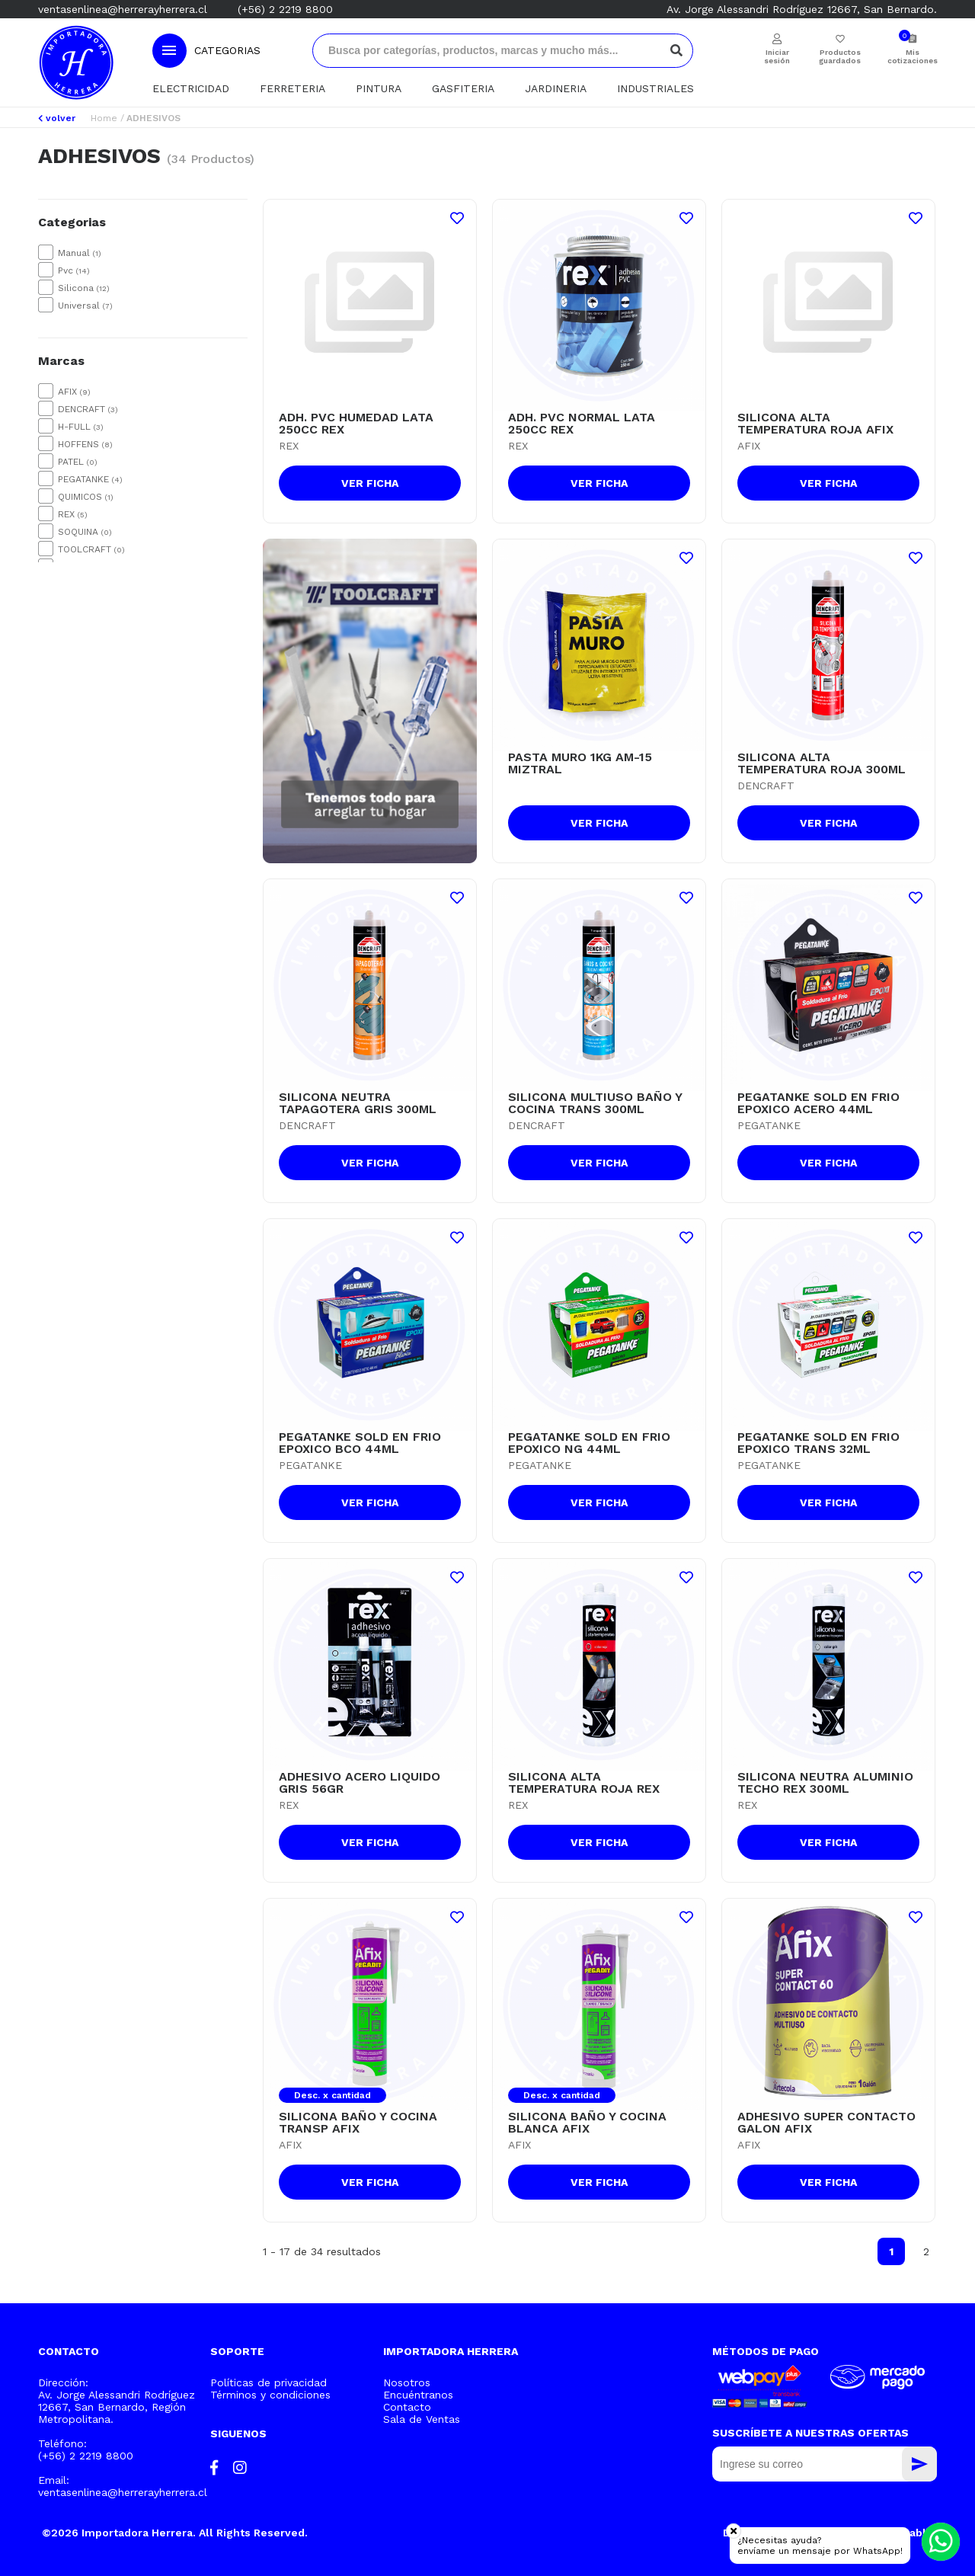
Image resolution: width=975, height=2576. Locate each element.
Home (104, 118)
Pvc (74, 270)
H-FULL (81, 426)
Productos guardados (840, 56)
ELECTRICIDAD (190, 88)
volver (56, 118)
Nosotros (406, 2382)
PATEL (78, 461)
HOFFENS (85, 444)
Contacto (407, 2407)
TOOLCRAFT (91, 549)
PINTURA (378, 88)
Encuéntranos (418, 2395)
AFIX (74, 391)
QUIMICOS (85, 496)
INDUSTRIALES (655, 88)
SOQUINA (85, 531)
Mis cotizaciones (912, 56)
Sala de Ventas (421, 2419)
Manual (79, 253)
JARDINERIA (556, 88)
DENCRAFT (88, 409)
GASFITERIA (463, 88)
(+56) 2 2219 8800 (285, 9)
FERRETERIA (292, 88)
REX (73, 514)
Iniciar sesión (777, 56)
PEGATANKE (90, 479)
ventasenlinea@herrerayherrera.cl (122, 9)
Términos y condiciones (270, 2395)
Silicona (84, 288)
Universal (85, 305)
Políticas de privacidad (268, 2382)
